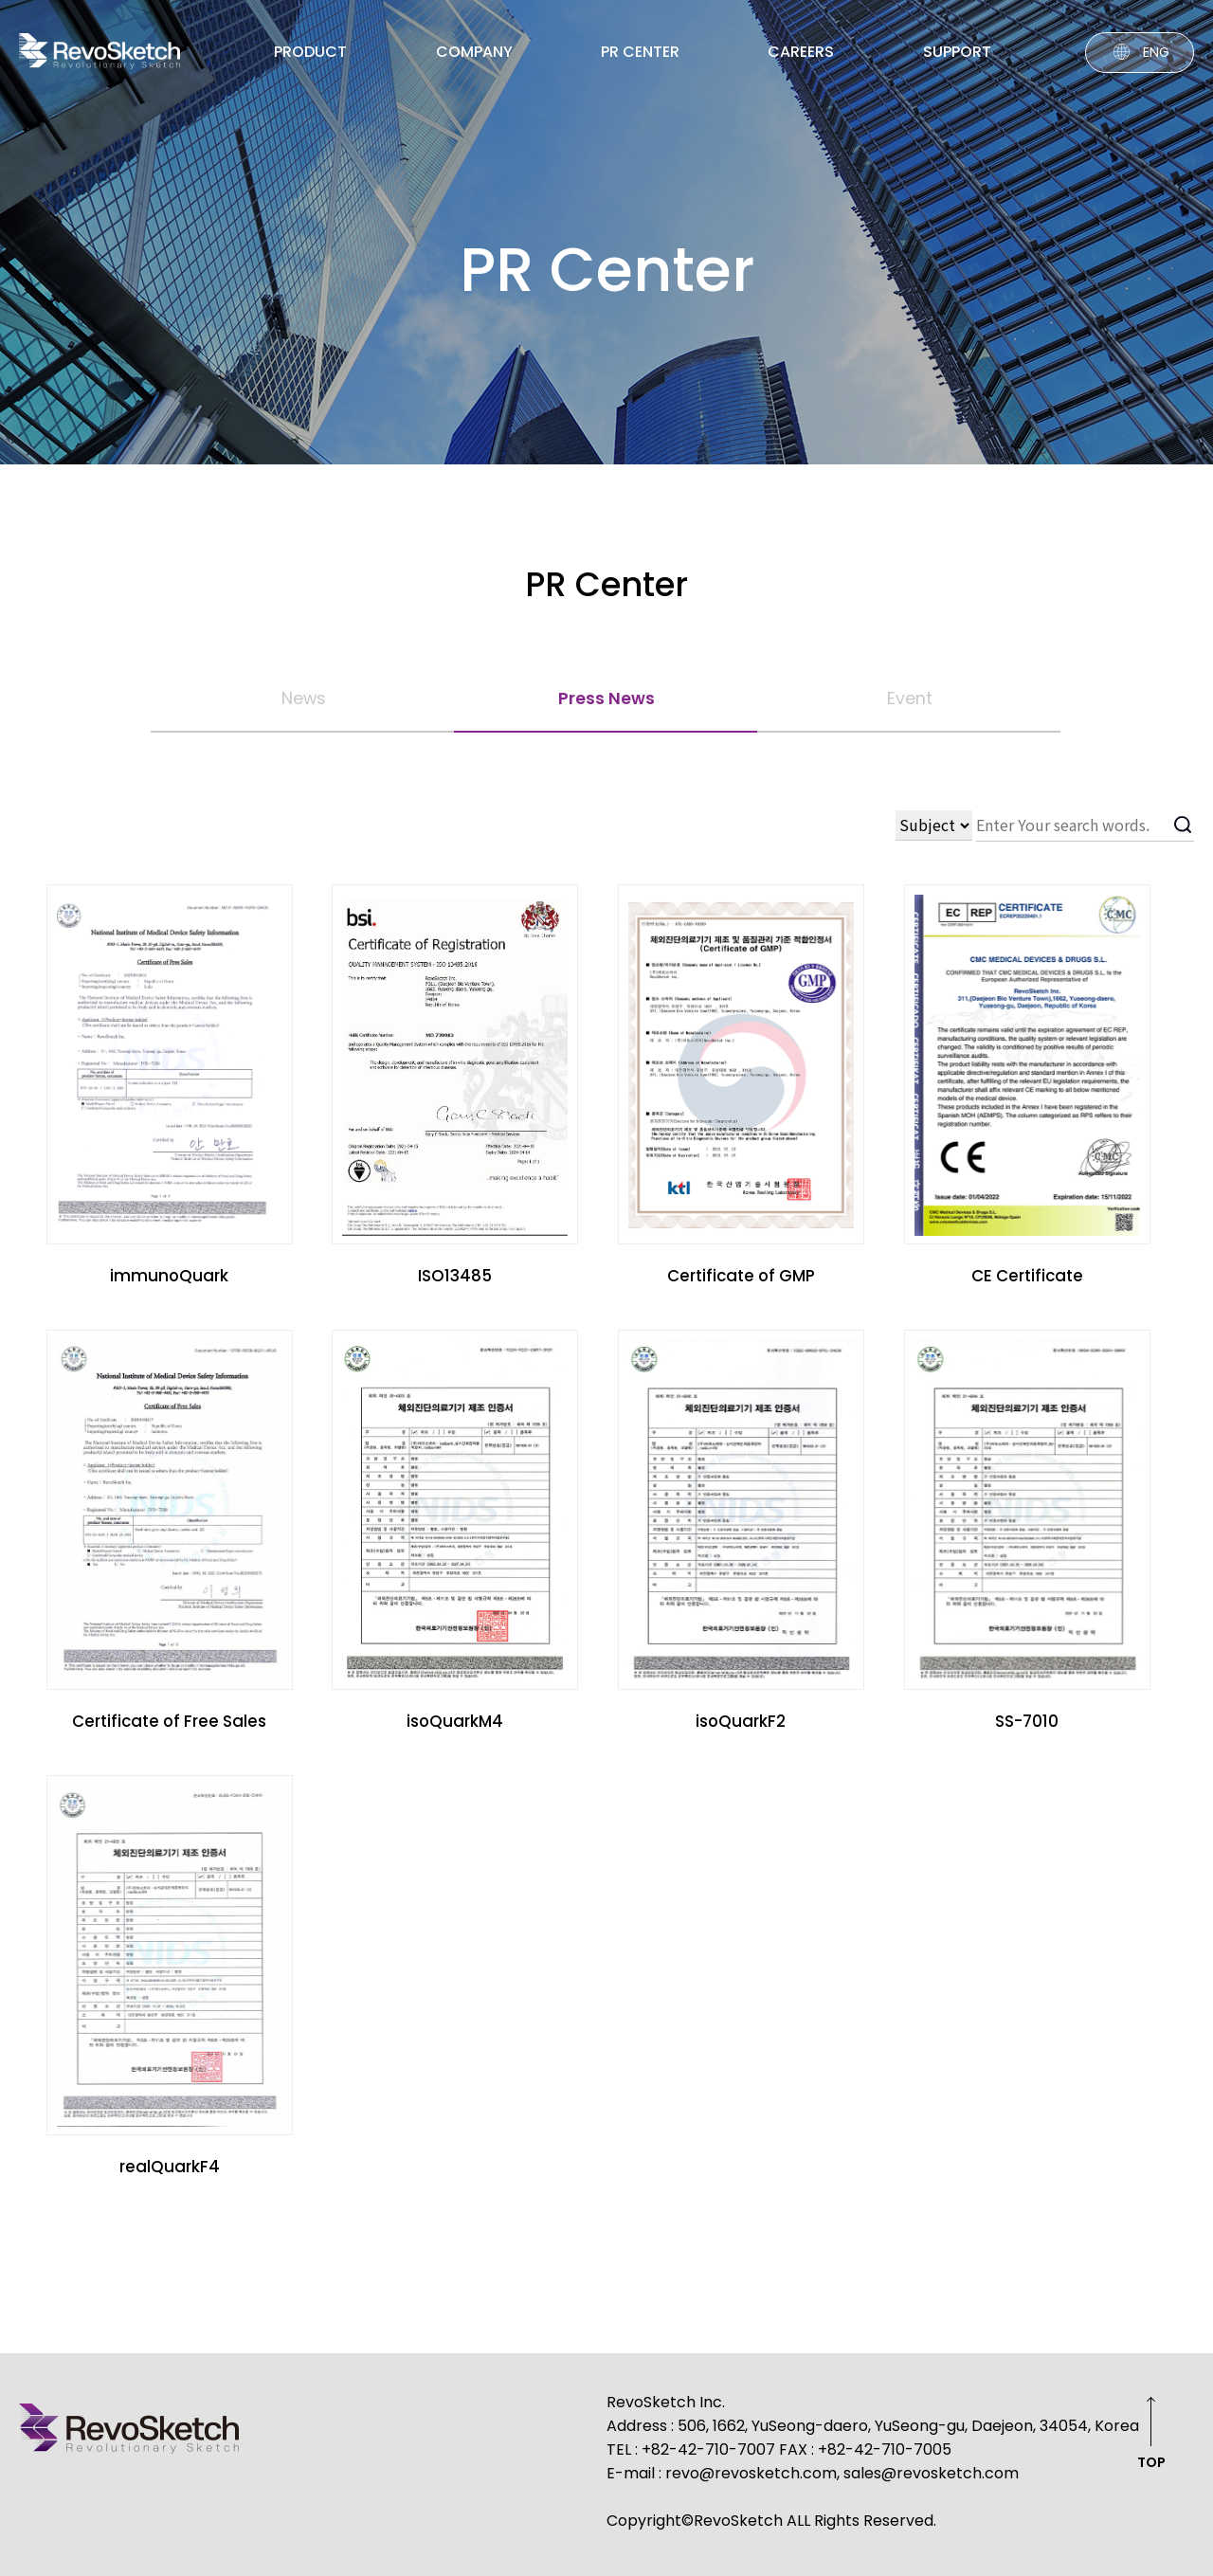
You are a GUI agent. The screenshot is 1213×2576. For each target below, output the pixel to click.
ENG (1156, 52)
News (303, 698)
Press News (606, 698)
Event (909, 698)
